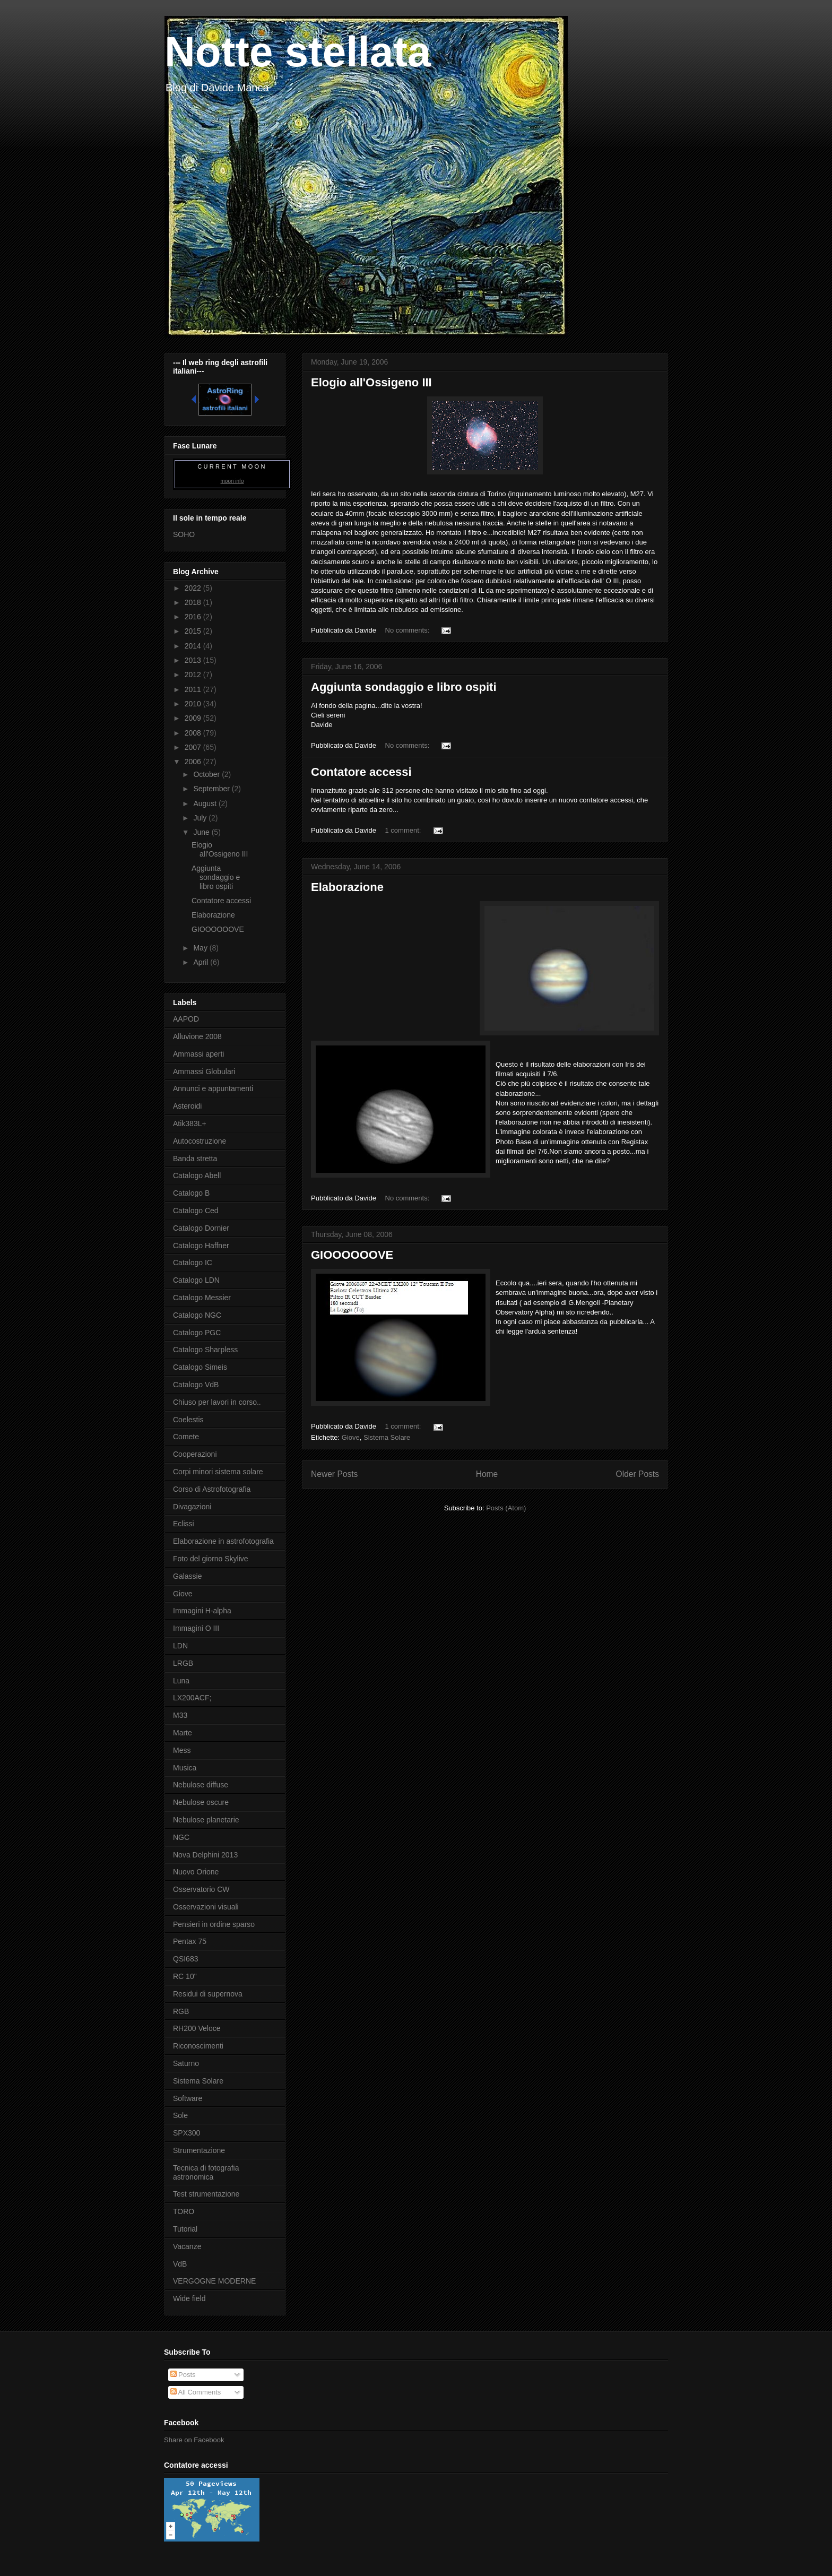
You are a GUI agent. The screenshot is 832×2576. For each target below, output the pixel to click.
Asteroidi (187, 1106)
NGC (181, 1837)
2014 (194, 646)
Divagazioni (192, 1506)
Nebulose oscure (201, 1802)
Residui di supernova (207, 1994)
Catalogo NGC (197, 1315)
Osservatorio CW (201, 1889)
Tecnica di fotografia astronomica (206, 2172)
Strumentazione (199, 2150)
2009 (194, 718)
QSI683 (185, 1959)
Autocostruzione (199, 1141)
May (201, 948)
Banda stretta (195, 1158)
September (212, 788)
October (207, 774)
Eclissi (183, 1523)
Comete (186, 1436)
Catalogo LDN (196, 1280)
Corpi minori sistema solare (218, 1471)
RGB (181, 2011)
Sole (180, 2115)
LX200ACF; (192, 1697)
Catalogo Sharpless (205, 1349)
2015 (194, 631)
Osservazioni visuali (206, 1907)
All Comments (195, 2392)
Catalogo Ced (196, 1210)
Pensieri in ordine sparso (214, 1924)
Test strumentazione (206, 2194)
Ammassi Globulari (204, 1071)
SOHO (184, 534)
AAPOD (186, 1019)
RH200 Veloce (197, 2028)
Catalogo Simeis (200, 1367)
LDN (180, 1645)
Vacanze (187, 2246)
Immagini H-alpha (202, 1610)
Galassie (187, 1576)
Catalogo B (191, 1193)
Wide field (189, 2298)
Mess (181, 1750)
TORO (183, 2211)
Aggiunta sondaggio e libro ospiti (404, 687)
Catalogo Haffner (201, 1245)
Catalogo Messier (202, 1297)
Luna (181, 1680)
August (205, 803)
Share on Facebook (194, 2440)
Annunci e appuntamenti (213, 1088)
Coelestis (188, 1419)
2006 (194, 761)
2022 (194, 588)
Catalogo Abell (197, 1175)
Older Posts (637, 1474)
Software (187, 2098)
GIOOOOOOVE (352, 1254)
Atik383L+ (189, 1123)
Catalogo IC (192, 1262)
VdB (180, 2264)
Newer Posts (334, 1474)
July (201, 818)
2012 (194, 674)
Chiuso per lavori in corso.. (217, 1402)
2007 (194, 747)
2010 (194, 703)
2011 (194, 689)
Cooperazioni (195, 1454)
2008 (194, 733)
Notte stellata (297, 51)
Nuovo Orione (196, 1872)
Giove (351, 1437)
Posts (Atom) (506, 1508)
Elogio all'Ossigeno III (371, 382)
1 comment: (404, 830)
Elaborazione (347, 887)
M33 (180, 1715)
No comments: (408, 630)
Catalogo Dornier (201, 1228)
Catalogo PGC (197, 1332)
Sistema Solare (386, 1437)
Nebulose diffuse (200, 1784)
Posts (183, 2375)
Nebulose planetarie (206, 1820)
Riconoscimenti (198, 2046)
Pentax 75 (189, 1941)
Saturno (186, 2063)
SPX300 (186, 2133)
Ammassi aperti (198, 1054)
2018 (194, 602)
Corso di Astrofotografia (211, 1489)
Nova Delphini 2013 (205, 1855)
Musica (184, 1768)
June (202, 832)
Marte (182, 1732)
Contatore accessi (361, 772)
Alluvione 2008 (197, 1036)
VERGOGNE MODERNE (214, 2281)
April (201, 962)
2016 (194, 616)
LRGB (183, 1663)
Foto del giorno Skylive (210, 1558)
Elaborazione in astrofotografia (223, 1541)
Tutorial (185, 2229)
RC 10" (185, 1976)
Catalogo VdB (196, 1384)
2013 (194, 660)
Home (487, 1474)
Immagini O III (196, 1628)
